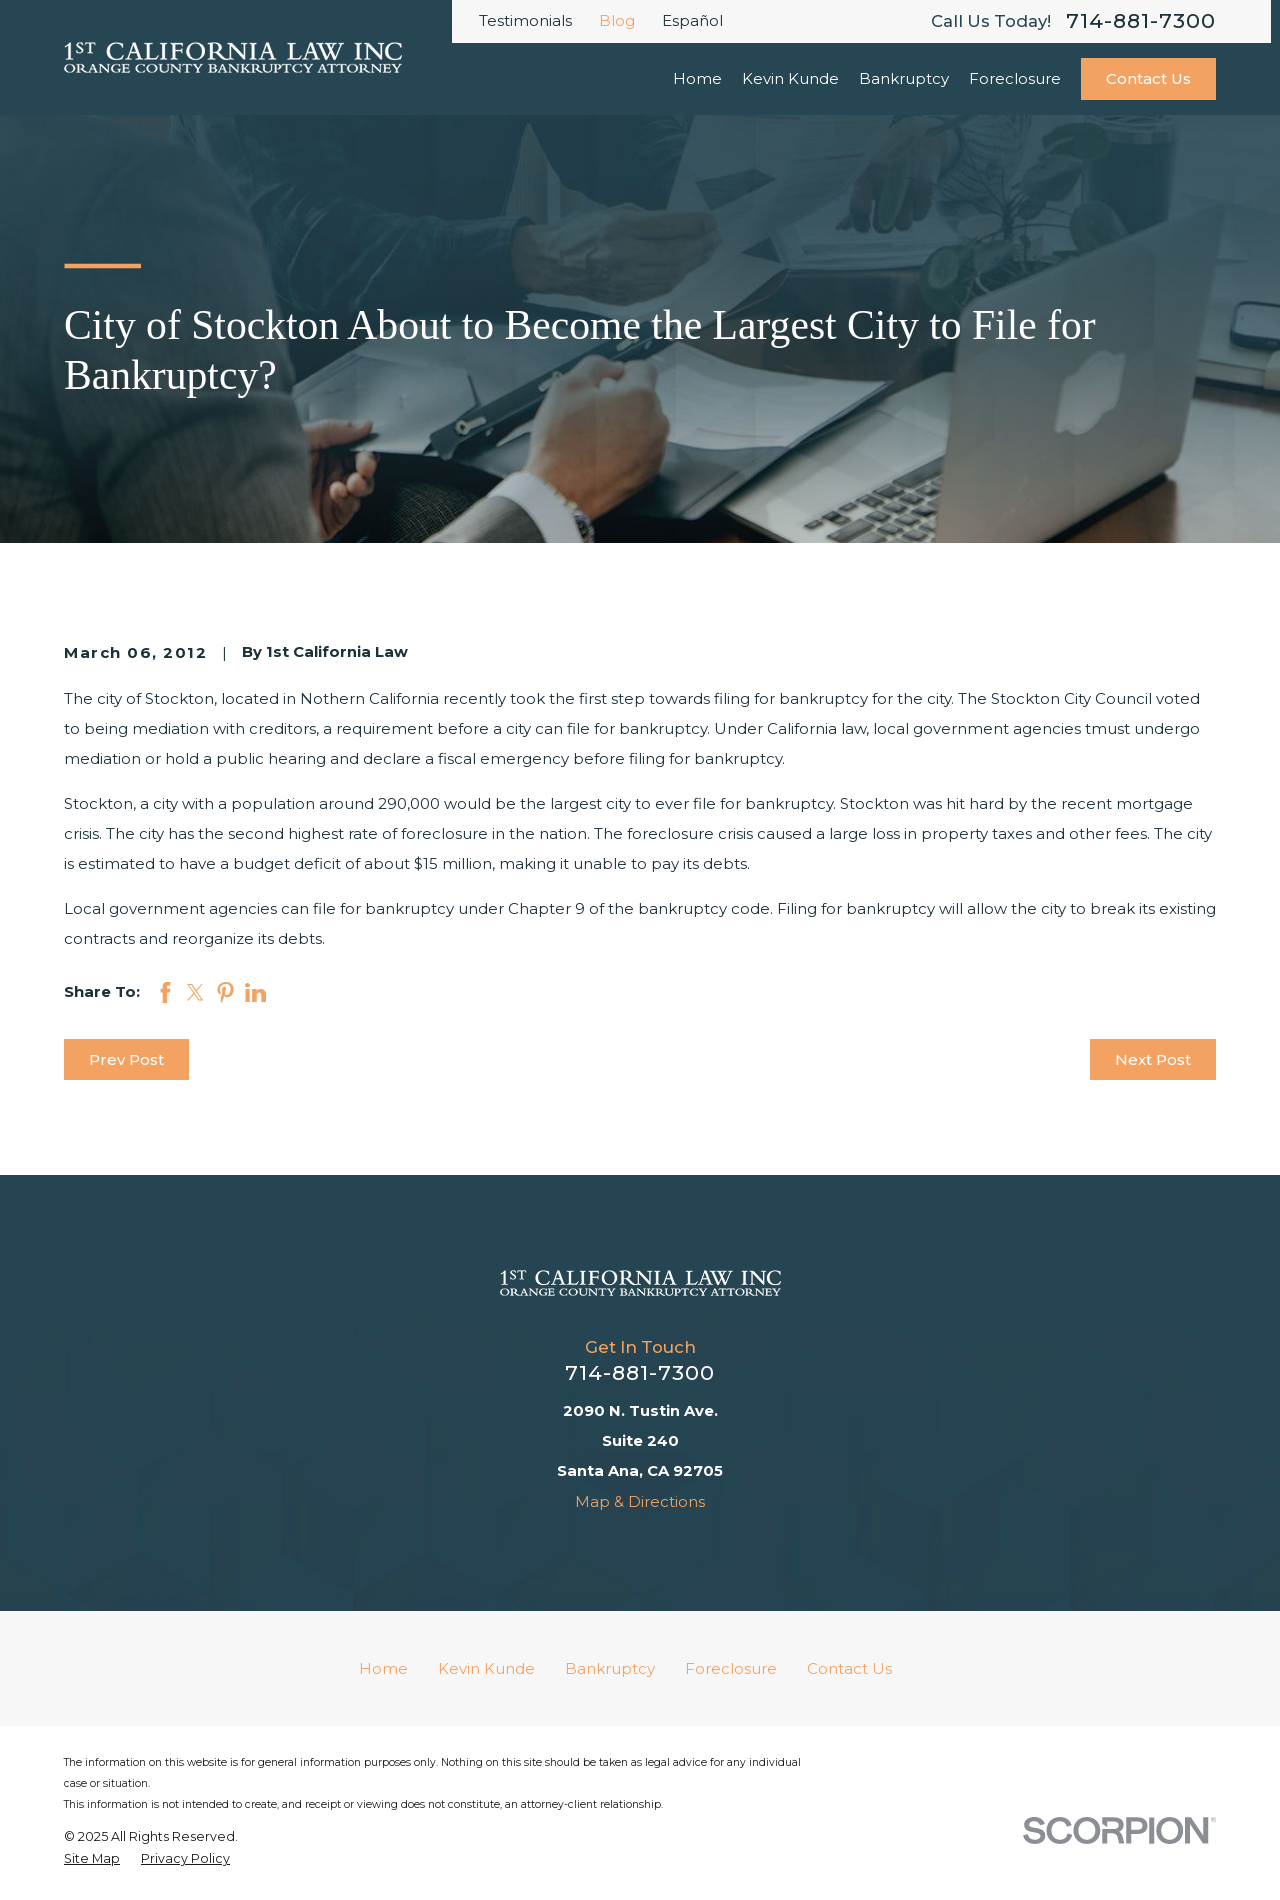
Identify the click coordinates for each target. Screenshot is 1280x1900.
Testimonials (525, 20)
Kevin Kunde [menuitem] (790, 78)
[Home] (640, 1283)
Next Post (1153, 1059)
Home (383, 1668)
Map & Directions (640, 1501)
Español (692, 20)
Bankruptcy (610, 1668)
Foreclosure (731, 1668)
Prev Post (126, 1059)
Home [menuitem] (697, 78)
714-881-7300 (1141, 21)
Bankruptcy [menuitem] (904, 78)
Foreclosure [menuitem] (1015, 78)
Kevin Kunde (486, 1668)
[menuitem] (92, 1859)
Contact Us (1148, 78)
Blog (617, 20)
